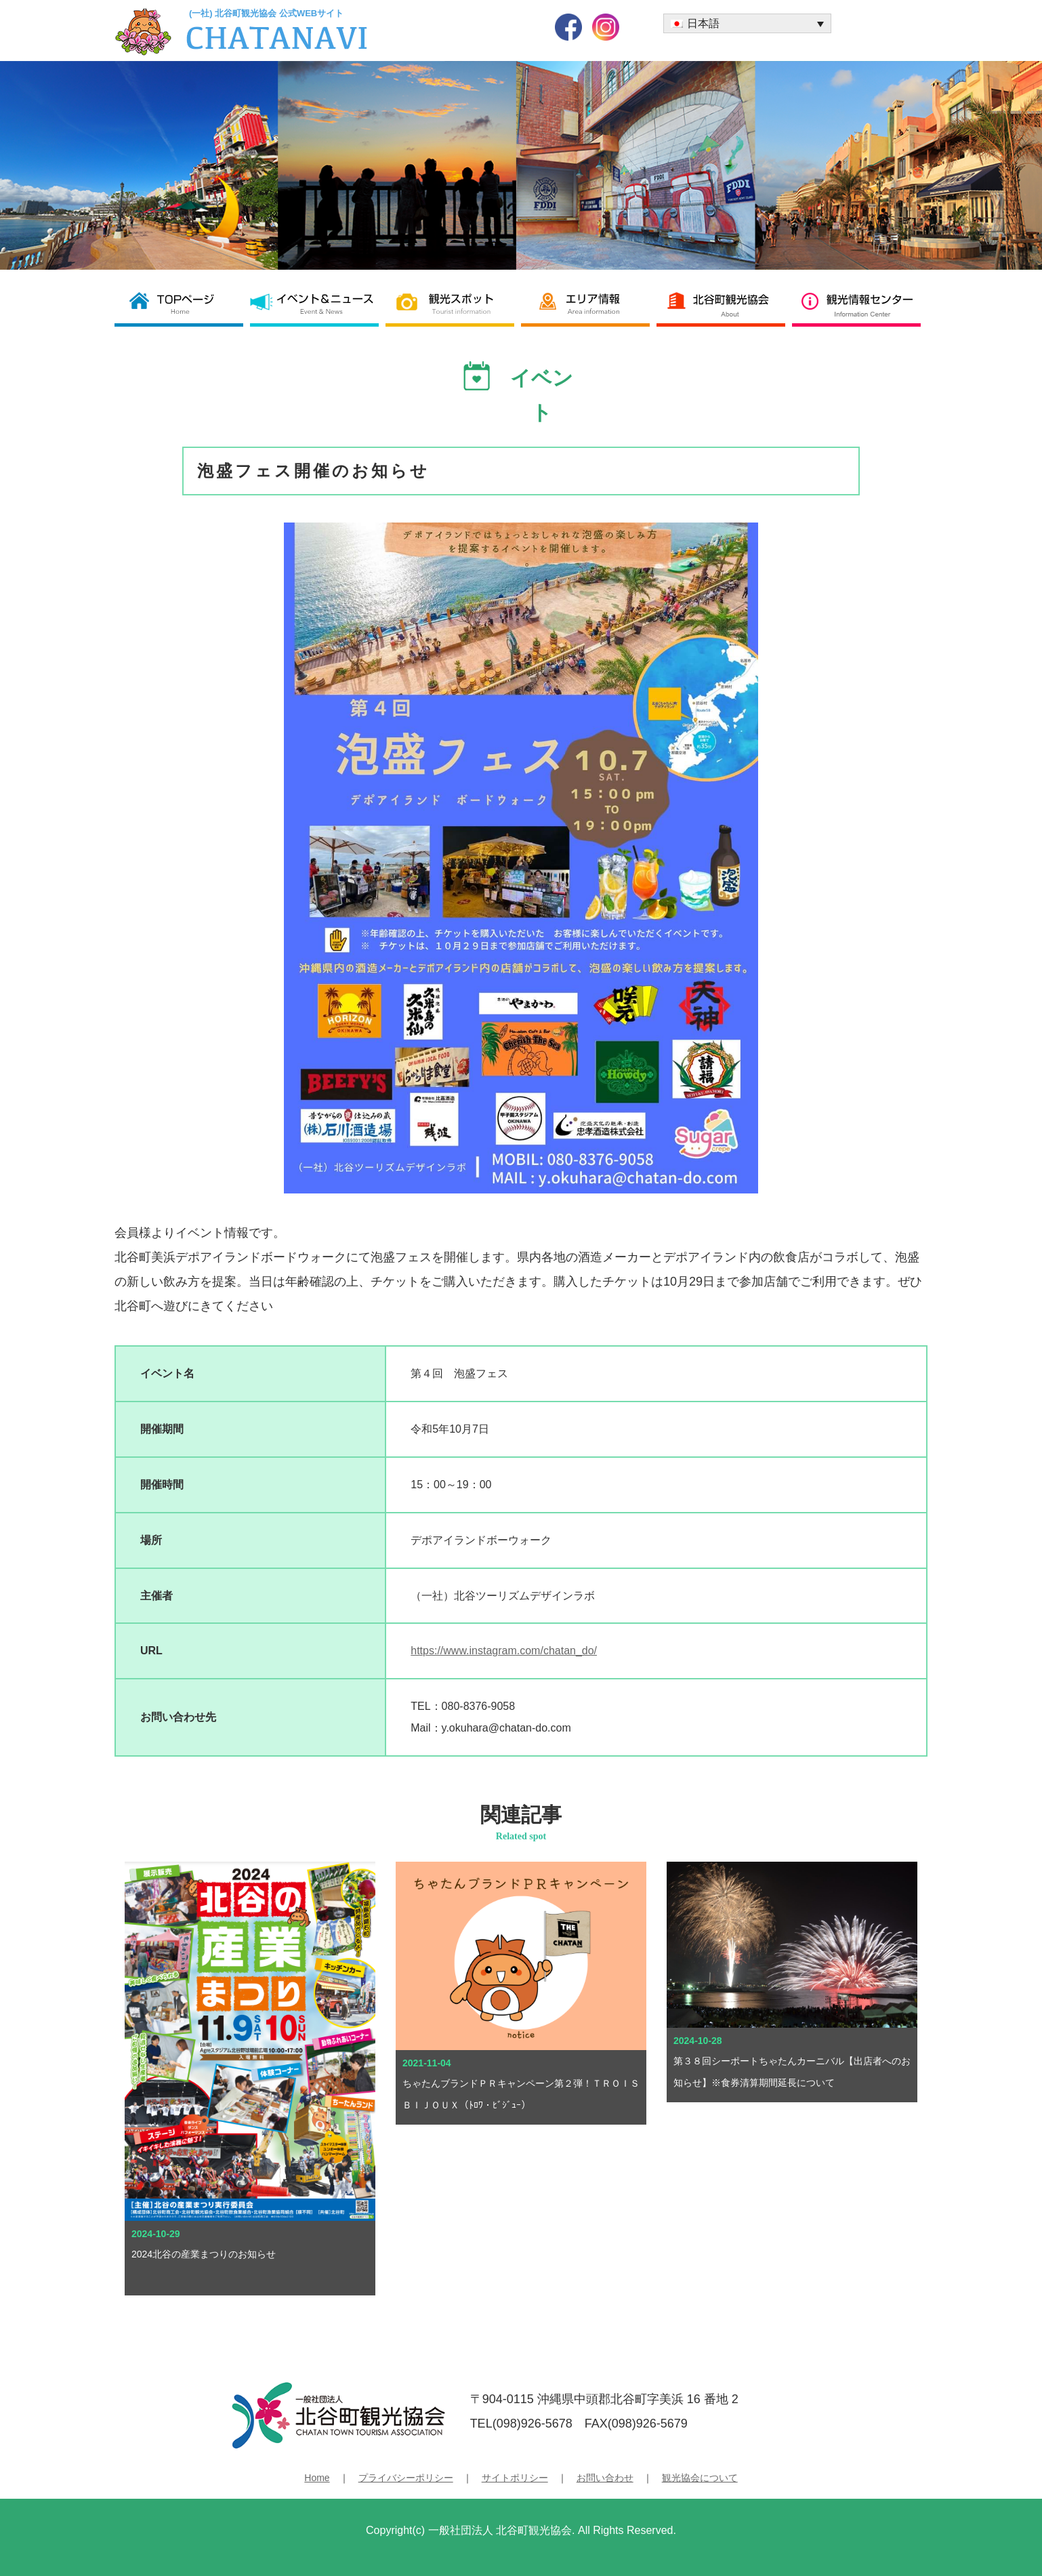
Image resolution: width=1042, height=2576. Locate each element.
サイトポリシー (515, 2477)
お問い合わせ (605, 2477)
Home (316, 2477)
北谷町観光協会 (724, 303)
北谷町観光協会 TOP (182, 303)
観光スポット (453, 303)
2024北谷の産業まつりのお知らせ (208, 2254)
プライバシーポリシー (405, 2477)
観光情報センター (860, 303)
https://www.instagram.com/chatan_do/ (504, 1650)
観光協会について (700, 2477)
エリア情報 (589, 303)
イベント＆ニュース (317, 303)
